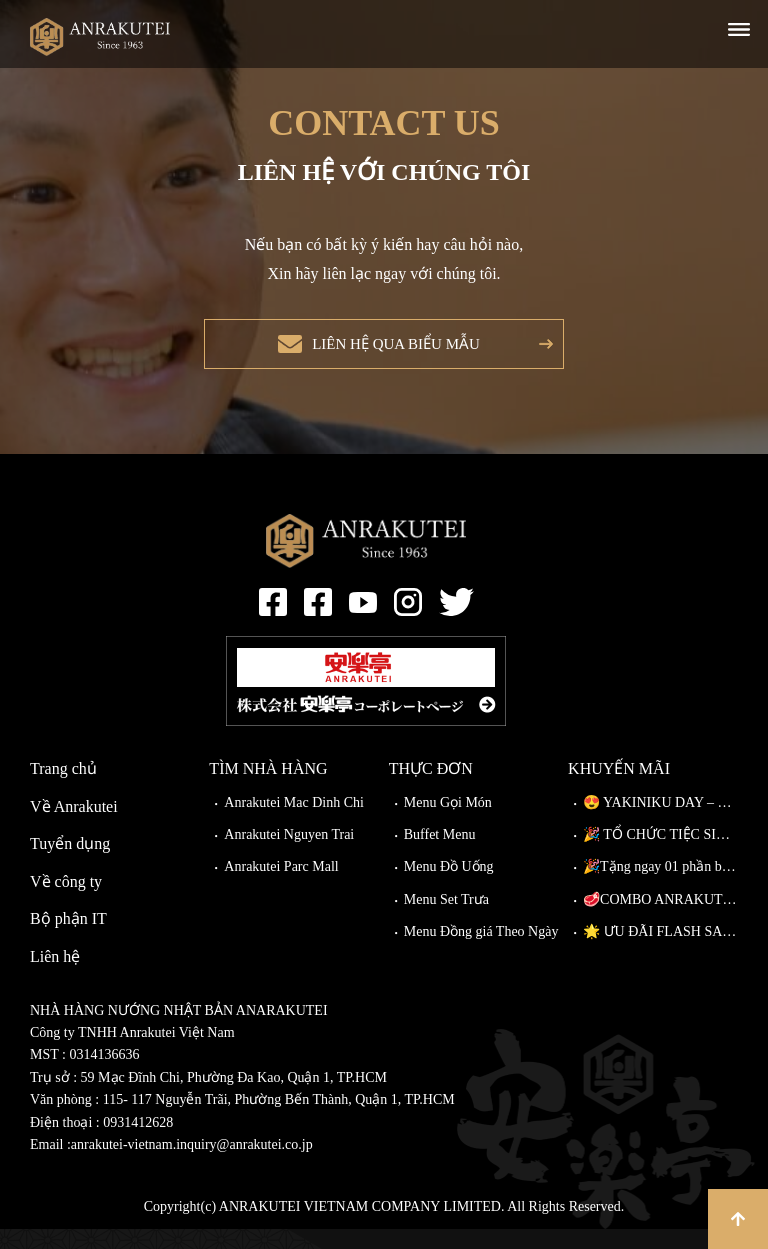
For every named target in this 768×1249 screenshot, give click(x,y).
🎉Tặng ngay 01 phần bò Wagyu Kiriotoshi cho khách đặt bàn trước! (660, 886)
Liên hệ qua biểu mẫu (390, 353)
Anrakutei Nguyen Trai (289, 854)
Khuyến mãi (619, 788)
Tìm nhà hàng (268, 788)
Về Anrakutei (74, 826)
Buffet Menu (440, 854)
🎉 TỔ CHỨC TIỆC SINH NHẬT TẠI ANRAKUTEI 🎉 (660, 854)
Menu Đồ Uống (449, 886)
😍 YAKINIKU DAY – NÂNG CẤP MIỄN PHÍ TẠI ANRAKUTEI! (660, 822)
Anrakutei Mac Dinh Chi (294, 822)
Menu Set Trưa (446, 919)
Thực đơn (431, 788)
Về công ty (66, 901)
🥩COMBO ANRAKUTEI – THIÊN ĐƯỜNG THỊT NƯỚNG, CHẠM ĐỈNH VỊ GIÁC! (660, 919)
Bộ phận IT (68, 938)
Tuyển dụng (70, 863)
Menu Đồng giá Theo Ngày (481, 951)
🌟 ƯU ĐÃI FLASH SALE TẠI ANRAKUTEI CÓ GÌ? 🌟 (660, 951)
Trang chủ (63, 788)
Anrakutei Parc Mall (281, 886)
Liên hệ (55, 976)
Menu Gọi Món (448, 822)
